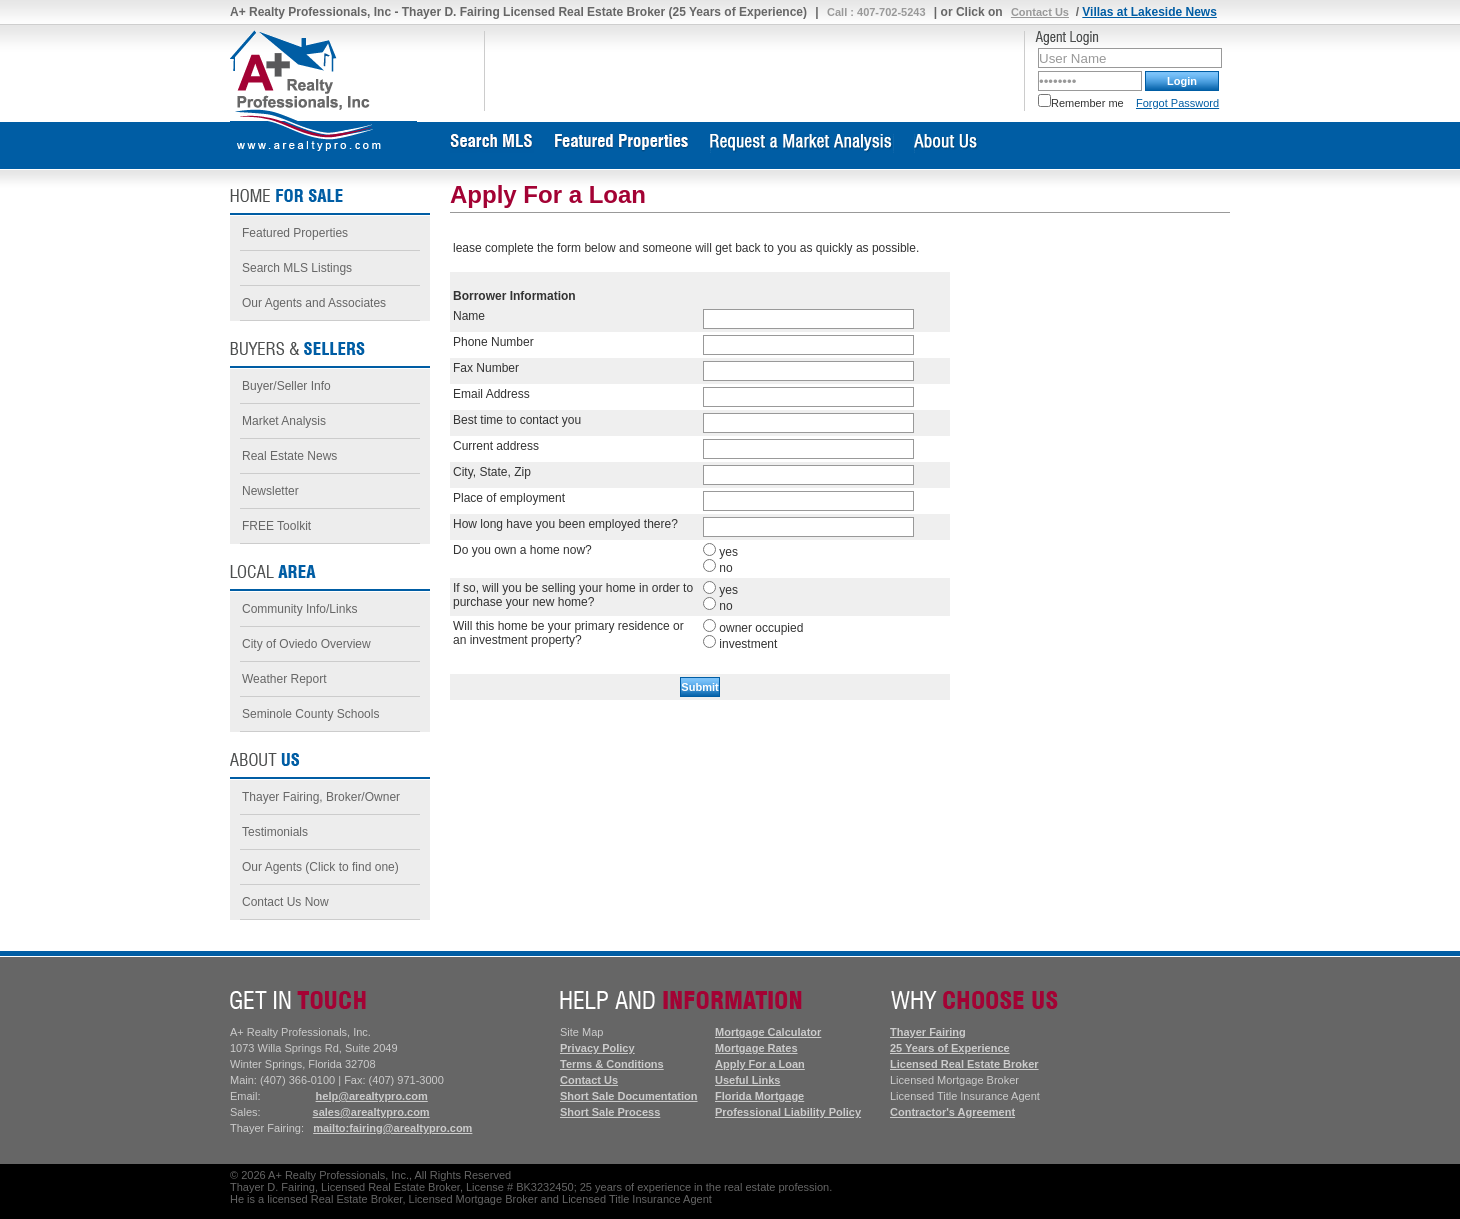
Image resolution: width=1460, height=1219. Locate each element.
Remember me (1081, 103)
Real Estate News (289, 456)
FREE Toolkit (276, 526)
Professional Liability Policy (788, 1112)
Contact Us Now (285, 902)
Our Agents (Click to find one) (320, 867)
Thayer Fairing (928, 1032)
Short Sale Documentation (629, 1096)
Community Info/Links (299, 609)
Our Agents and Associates (314, 303)
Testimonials (275, 832)
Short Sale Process (610, 1112)
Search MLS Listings (297, 268)
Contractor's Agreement (952, 1112)
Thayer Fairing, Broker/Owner (321, 797)
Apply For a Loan (760, 1064)
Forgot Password (1177, 103)
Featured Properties (295, 233)
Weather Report (284, 679)
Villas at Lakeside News (1149, 12)
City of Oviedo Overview (306, 644)
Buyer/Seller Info (286, 386)
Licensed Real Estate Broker (964, 1064)
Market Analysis (284, 421)
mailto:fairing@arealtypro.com (392, 1128)
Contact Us (1040, 12)
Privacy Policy (597, 1048)
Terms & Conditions (612, 1064)
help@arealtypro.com (372, 1096)
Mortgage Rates (756, 1048)
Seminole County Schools (310, 714)
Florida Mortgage (759, 1096)
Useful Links (747, 1080)
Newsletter (270, 491)
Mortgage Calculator (768, 1032)
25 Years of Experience (950, 1048)
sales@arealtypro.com (371, 1112)
